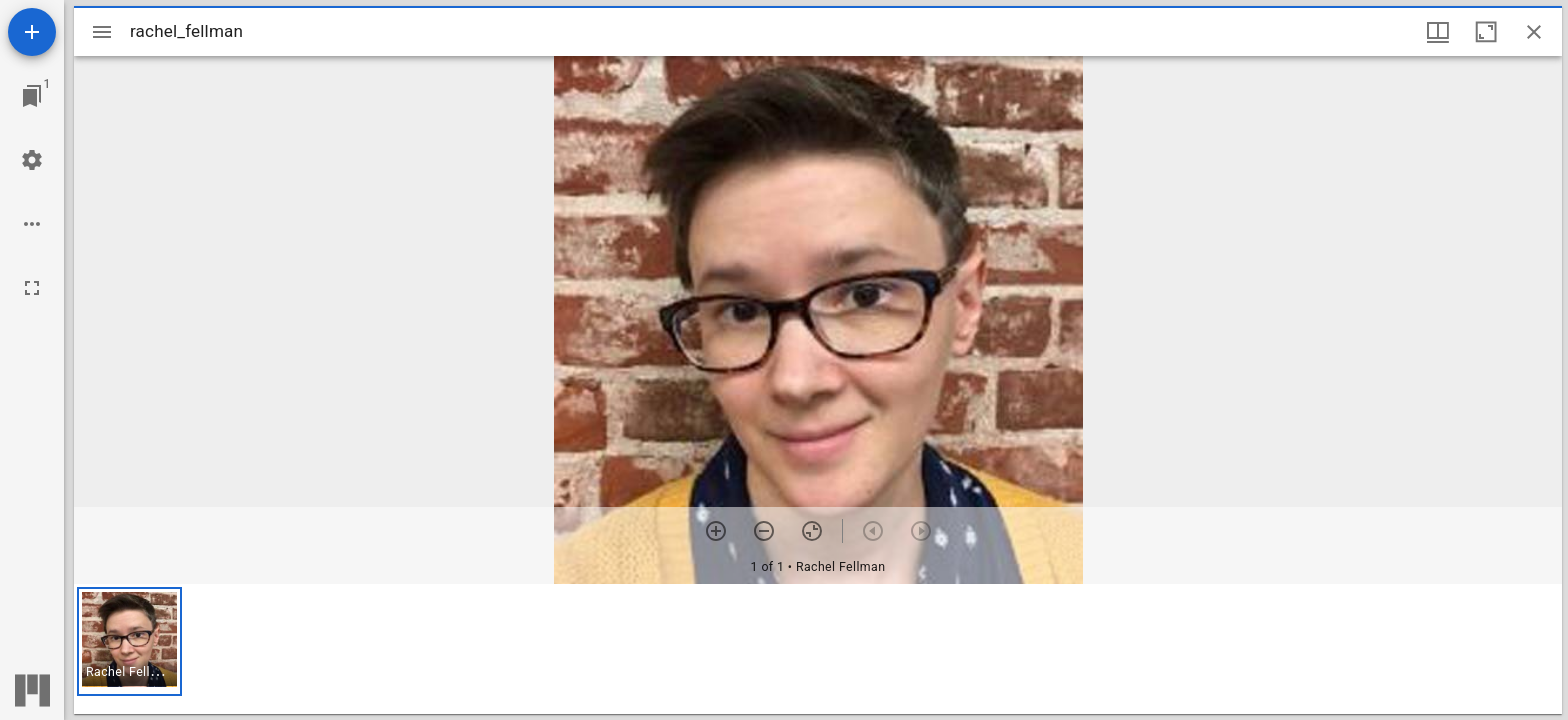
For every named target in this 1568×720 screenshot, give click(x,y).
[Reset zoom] (812, 531)
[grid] (818, 649)
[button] (129, 641)
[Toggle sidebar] (102, 32)
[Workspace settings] (32, 160)
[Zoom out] (764, 531)
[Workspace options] (32, 224)
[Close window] (1534, 32)
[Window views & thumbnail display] (1438, 32)
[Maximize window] (1486, 32)
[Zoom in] (716, 531)
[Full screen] (32, 288)
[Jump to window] (32, 96)
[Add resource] (32, 32)
